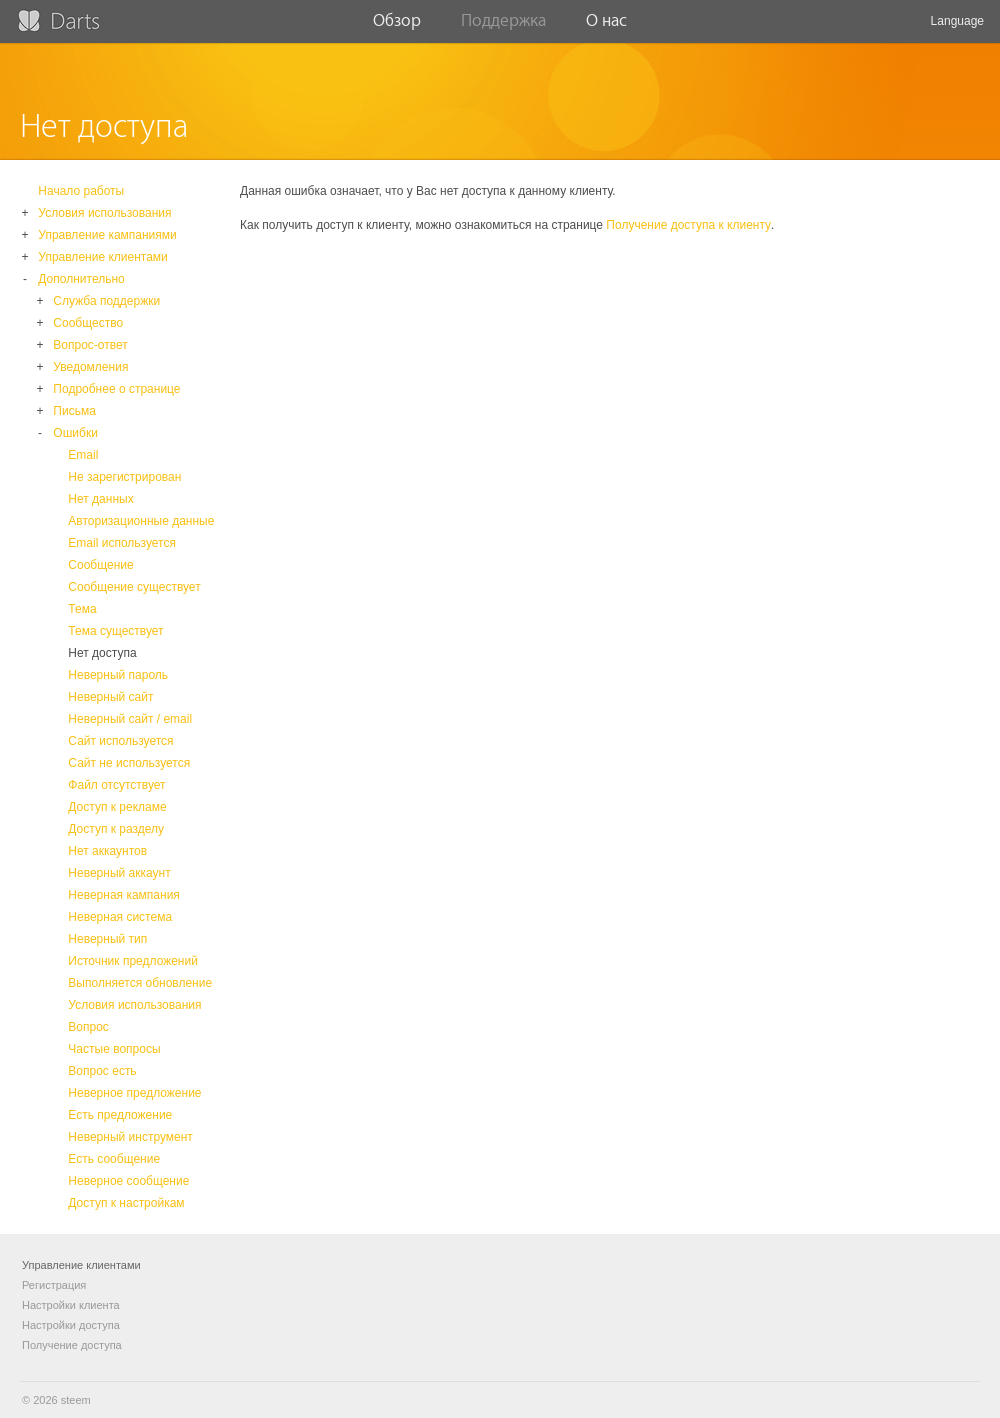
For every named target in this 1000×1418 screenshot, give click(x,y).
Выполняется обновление (140, 983)
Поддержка (503, 27)
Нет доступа (102, 653)
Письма (74, 411)
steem (76, 1400)
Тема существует (115, 631)
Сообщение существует (134, 587)
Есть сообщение (114, 1159)
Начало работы (81, 191)
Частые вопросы (114, 1049)
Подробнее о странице (116, 389)
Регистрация (54, 1285)
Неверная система (120, 917)
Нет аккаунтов (107, 851)
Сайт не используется (129, 763)
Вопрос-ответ (90, 345)
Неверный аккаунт (119, 873)
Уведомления (90, 367)
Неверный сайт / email (130, 719)
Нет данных (100, 499)
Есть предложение (120, 1115)
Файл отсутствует (116, 785)
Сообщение (100, 565)
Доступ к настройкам (126, 1203)
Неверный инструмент (130, 1137)
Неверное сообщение (128, 1181)
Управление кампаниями (107, 235)
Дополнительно (81, 279)
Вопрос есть (102, 1071)
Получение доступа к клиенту (688, 225)
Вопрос (88, 1027)
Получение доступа (72, 1345)
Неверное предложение (134, 1093)
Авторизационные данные (141, 521)
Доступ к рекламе (117, 807)
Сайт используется (120, 741)
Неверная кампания (124, 895)
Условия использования (104, 213)
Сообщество (88, 323)
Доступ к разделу (116, 829)
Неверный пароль (118, 675)
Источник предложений (133, 961)
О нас (606, 27)
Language (957, 28)
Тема (82, 609)
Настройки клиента (71, 1305)
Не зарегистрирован (124, 477)
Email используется (122, 543)
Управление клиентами (102, 257)
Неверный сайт (110, 697)
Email (83, 455)
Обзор (397, 27)
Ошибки (75, 433)
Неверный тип (107, 939)
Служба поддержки (106, 301)
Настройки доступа (71, 1325)
